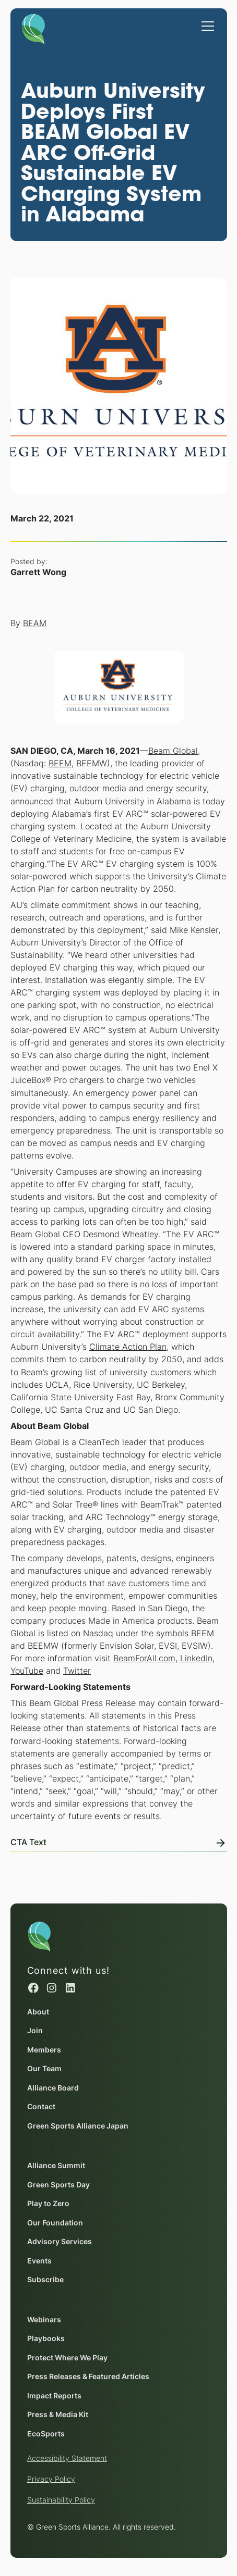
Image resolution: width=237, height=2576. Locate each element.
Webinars (44, 2320)
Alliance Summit (56, 2166)
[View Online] (118, 1840)
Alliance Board (52, 2088)
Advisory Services (59, 2242)
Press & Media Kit (57, 2415)
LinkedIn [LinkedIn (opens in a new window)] (196, 1658)
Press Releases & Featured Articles (88, 2377)
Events (39, 2261)
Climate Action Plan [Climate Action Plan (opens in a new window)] (128, 1346)
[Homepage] (33, 27)
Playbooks (45, 2339)
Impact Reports (54, 2396)
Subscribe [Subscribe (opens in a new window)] (45, 2280)
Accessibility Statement (66, 2458)
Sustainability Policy (60, 2500)
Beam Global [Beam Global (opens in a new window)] (173, 750)
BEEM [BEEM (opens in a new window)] (60, 763)
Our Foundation (54, 2223)
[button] (205, 20)
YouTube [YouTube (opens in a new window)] (26, 1670)
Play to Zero (48, 2204)
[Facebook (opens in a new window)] (33, 1988)
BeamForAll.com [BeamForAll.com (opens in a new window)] (144, 1658)
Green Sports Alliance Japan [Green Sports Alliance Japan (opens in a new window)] (77, 2126)
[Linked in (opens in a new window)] (70, 1988)
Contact (41, 2107)
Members (44, 2050)
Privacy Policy (51, 2479)
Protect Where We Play (67, 2358)
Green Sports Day (58, 2185)
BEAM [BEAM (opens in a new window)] (34, 623)
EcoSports (45, 2434)
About (38, 2012)
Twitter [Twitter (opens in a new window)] (77, 1670)
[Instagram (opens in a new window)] (51, 1988)
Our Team (44, 2069)
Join (34, 2031)
